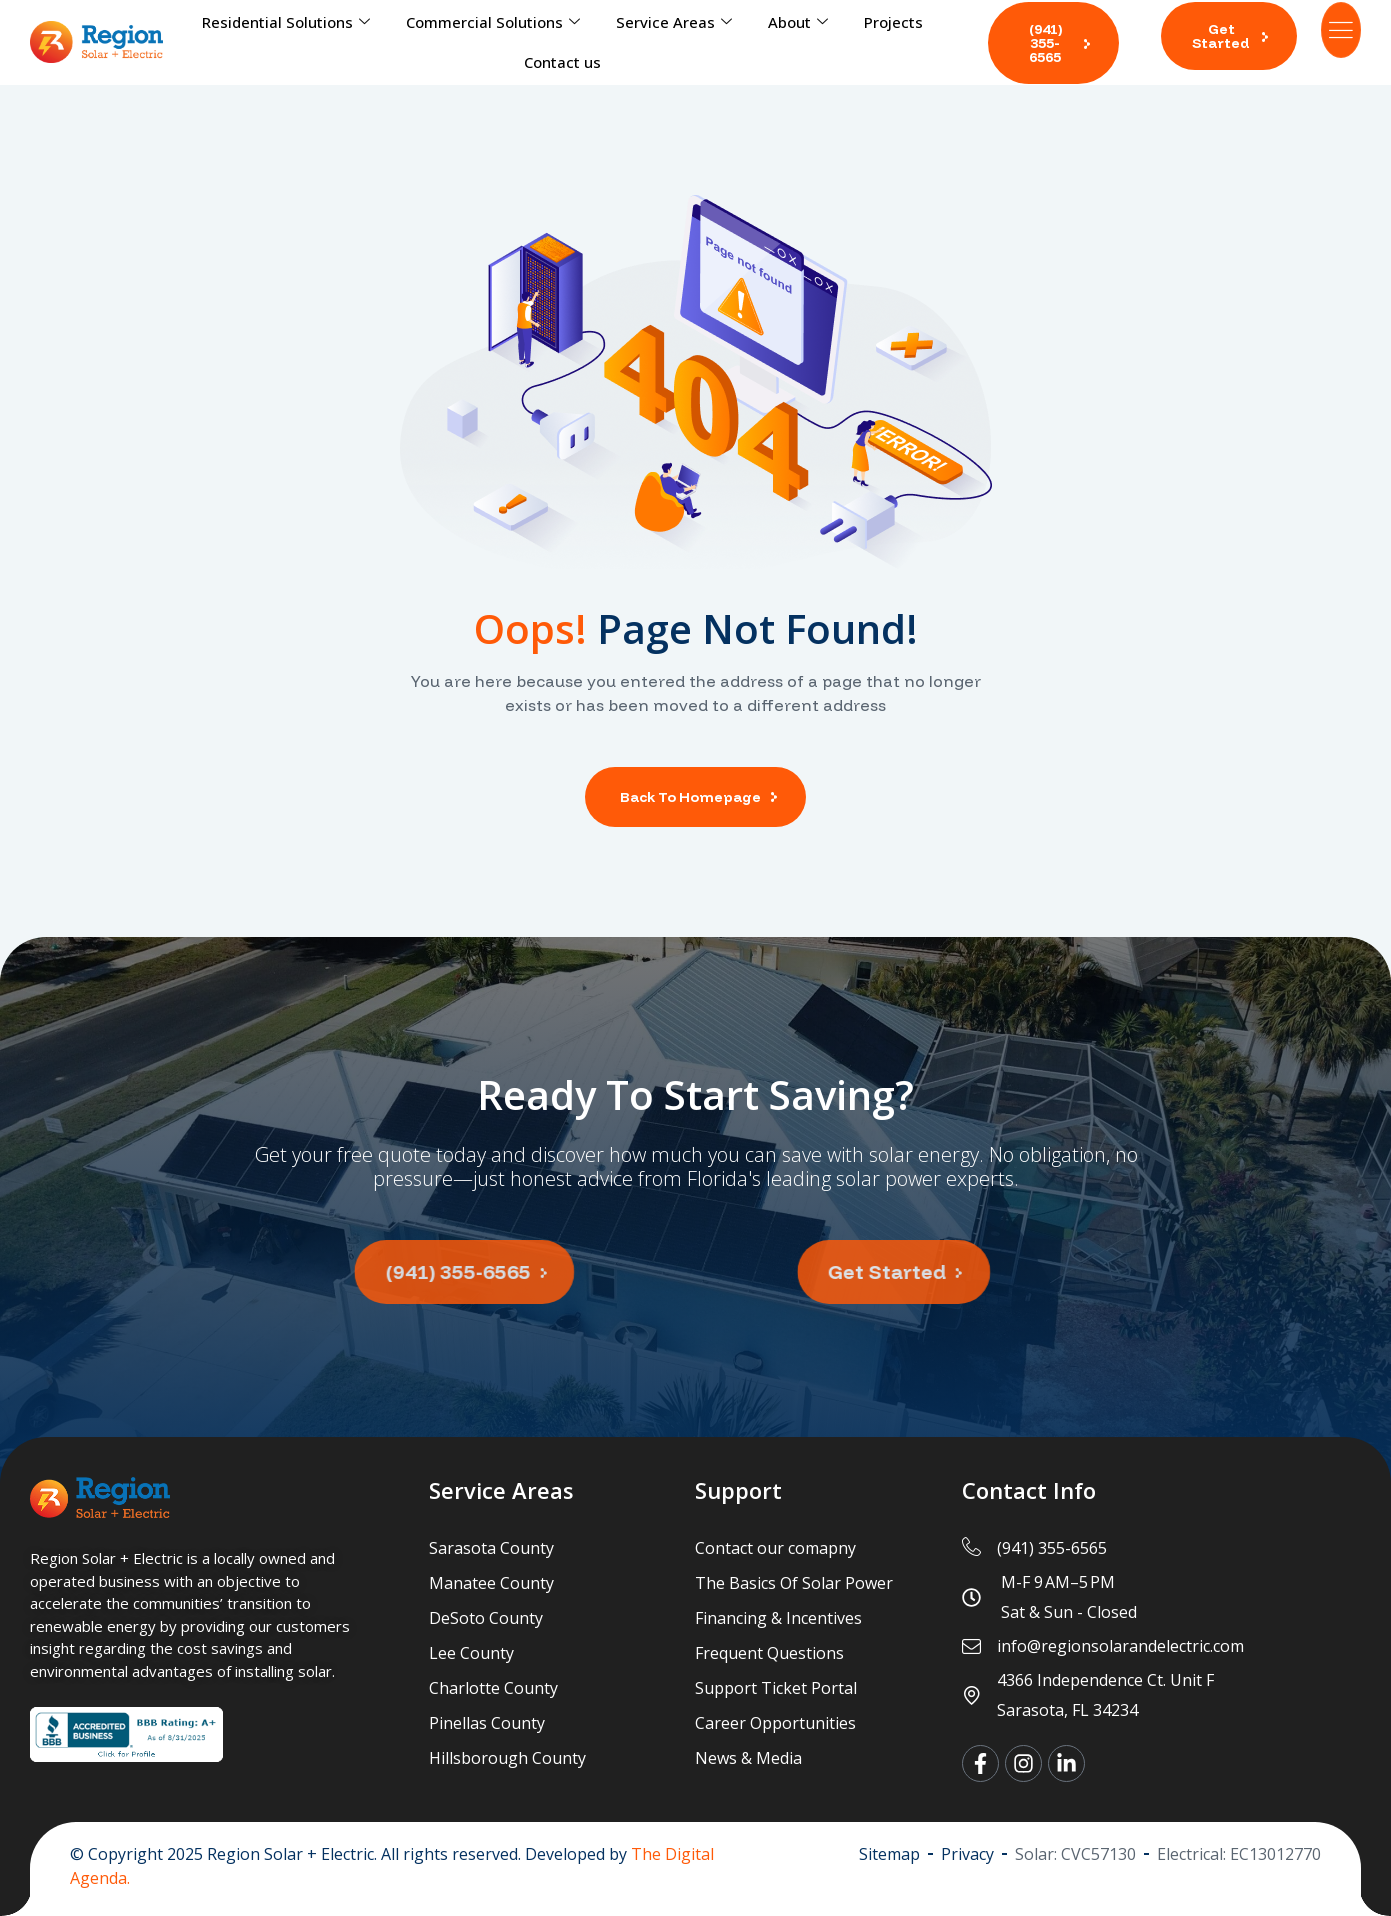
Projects (893, 22)
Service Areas (674, 22)
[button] (1053, 43)
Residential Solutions (286, 22)
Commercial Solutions (493, 22)
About (798, 22)
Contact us (562, 62)
